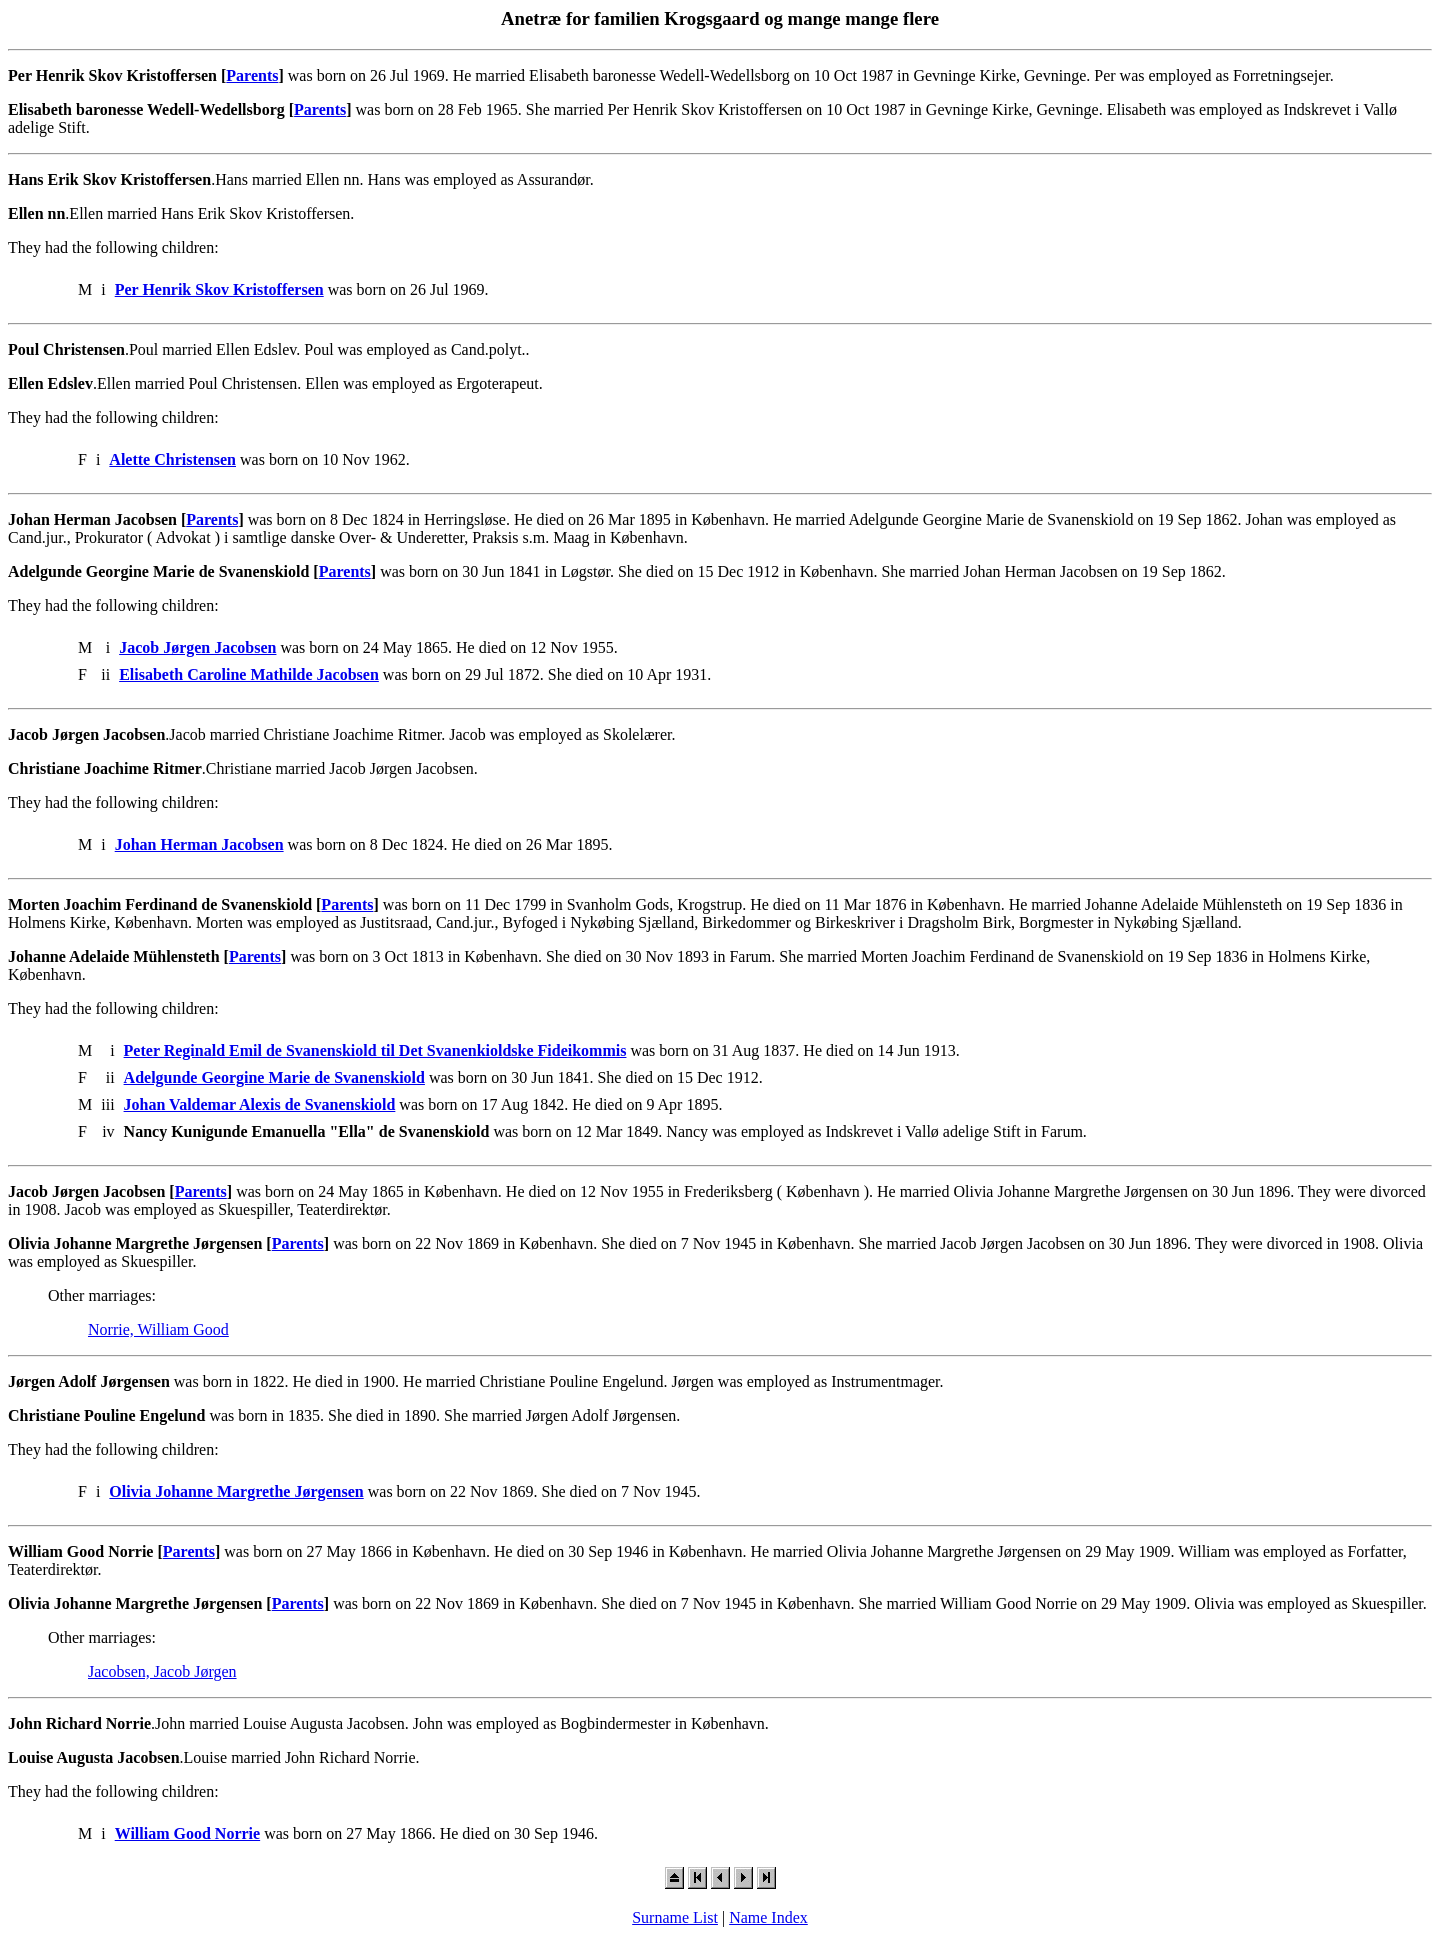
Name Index (768, 1917)
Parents (252, 75)
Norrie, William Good (158, 1329)
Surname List (675, 1917)
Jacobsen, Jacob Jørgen (162, 1671)
